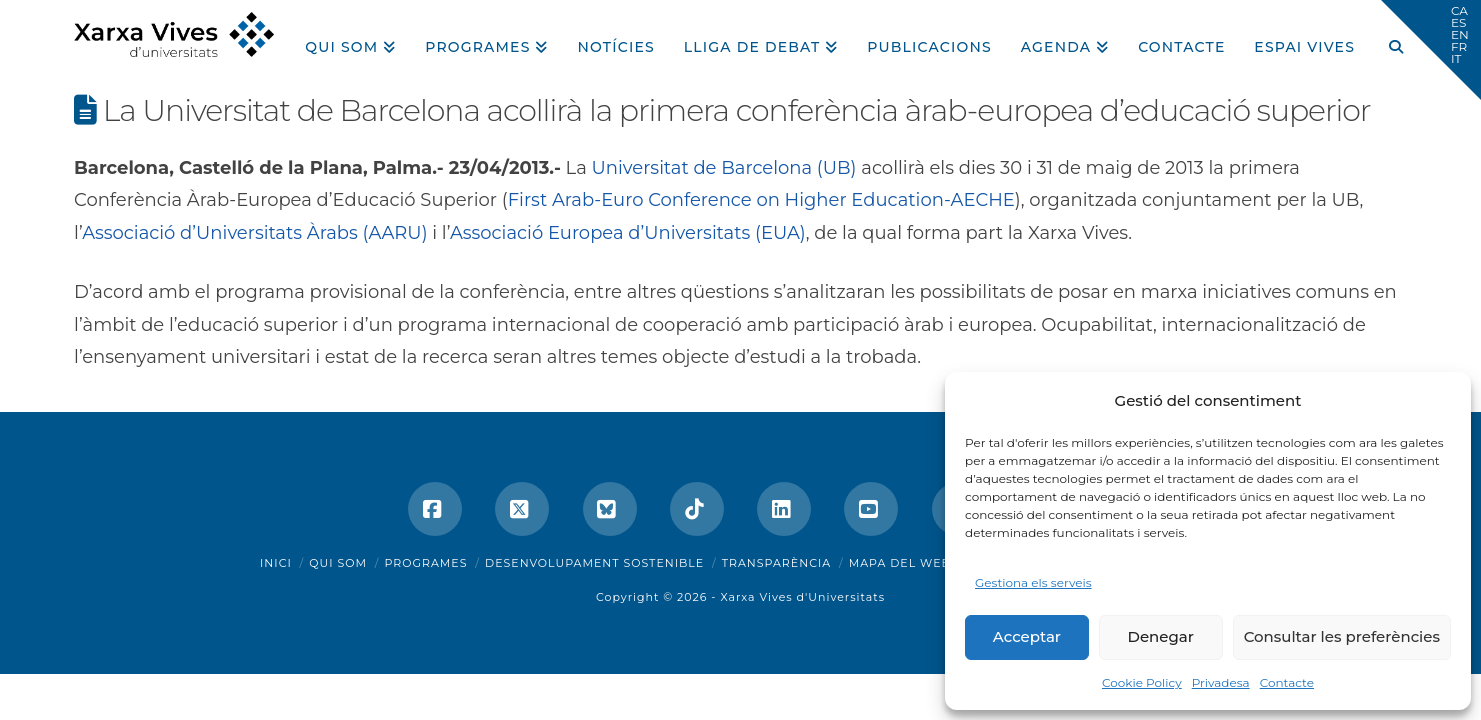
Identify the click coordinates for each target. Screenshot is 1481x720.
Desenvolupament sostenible (594, 563)
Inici (276, 563)
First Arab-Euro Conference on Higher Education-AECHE (761, 200)
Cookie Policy (1142, 682)
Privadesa (1221, 682)
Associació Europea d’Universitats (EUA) (628, 233)
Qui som (338, 563)
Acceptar (1027, 636)
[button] (1431, 50)
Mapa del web (900, 563)
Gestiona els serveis (1033, 582)
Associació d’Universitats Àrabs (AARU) (254, 233)
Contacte (1287, 682)
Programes (426, 563)
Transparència (776, 563)
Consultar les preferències (1342, 636)
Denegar (1161, 636)
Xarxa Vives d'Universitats (802, 597)
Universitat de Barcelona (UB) (724, 168)
